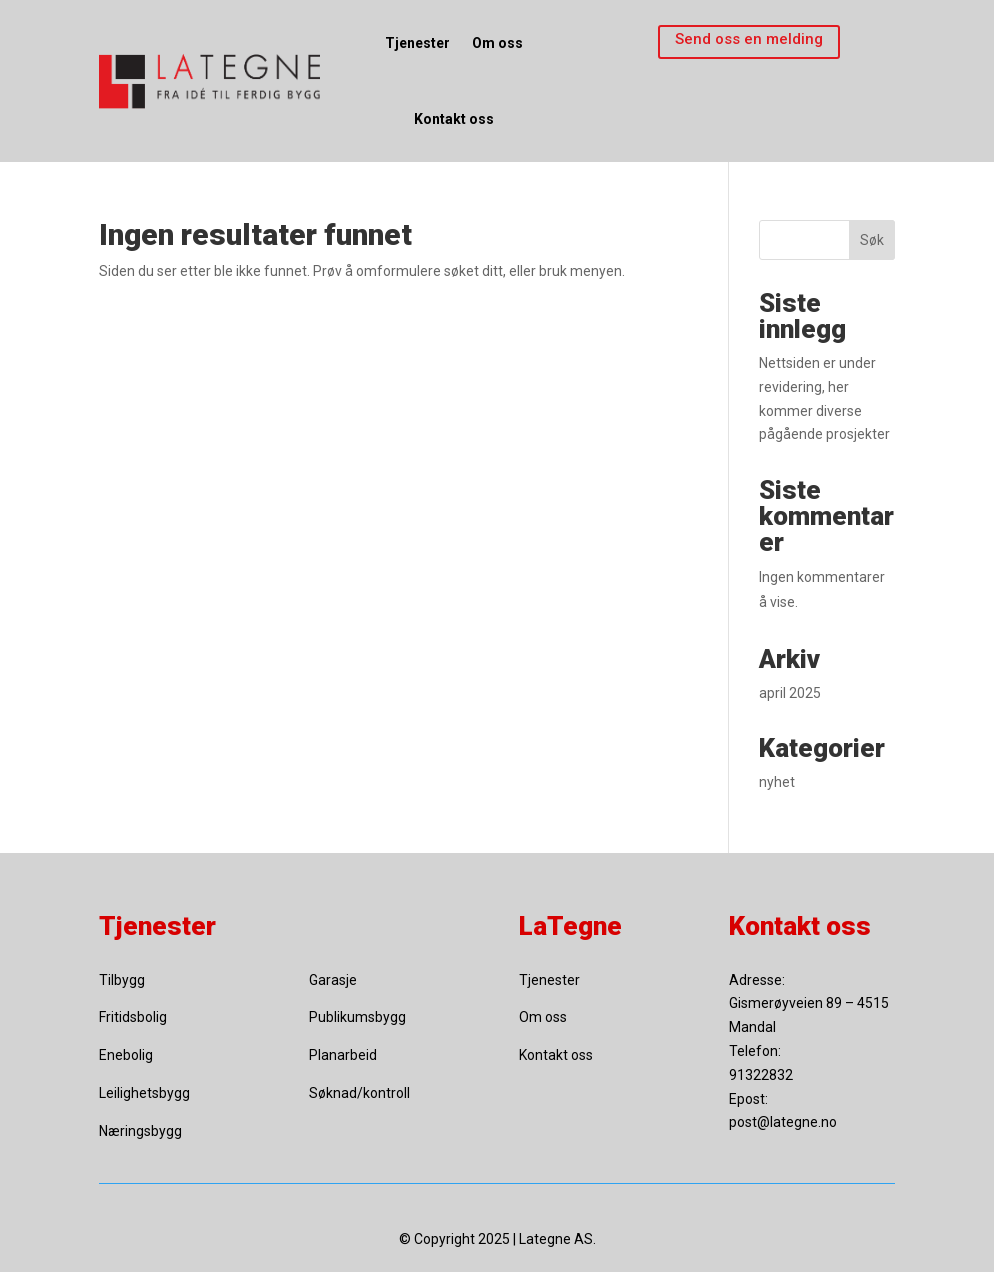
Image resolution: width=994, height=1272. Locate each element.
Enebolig (126, 1055)
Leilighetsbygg (144, 1093)
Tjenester (417, 43)
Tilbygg (122, 980)
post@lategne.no (783, 1122)
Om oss (497, 43)
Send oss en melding (749, 39)
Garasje (333, 980)
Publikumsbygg (357, 1017)
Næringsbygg (140, 1131)
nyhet (777, 782)
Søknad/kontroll (359, 1093)
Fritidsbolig (133, 1017)
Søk (872, 240)
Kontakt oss (454, 119)
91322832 (761, 1075)
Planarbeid (343, 1055)
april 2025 (790, 693)
